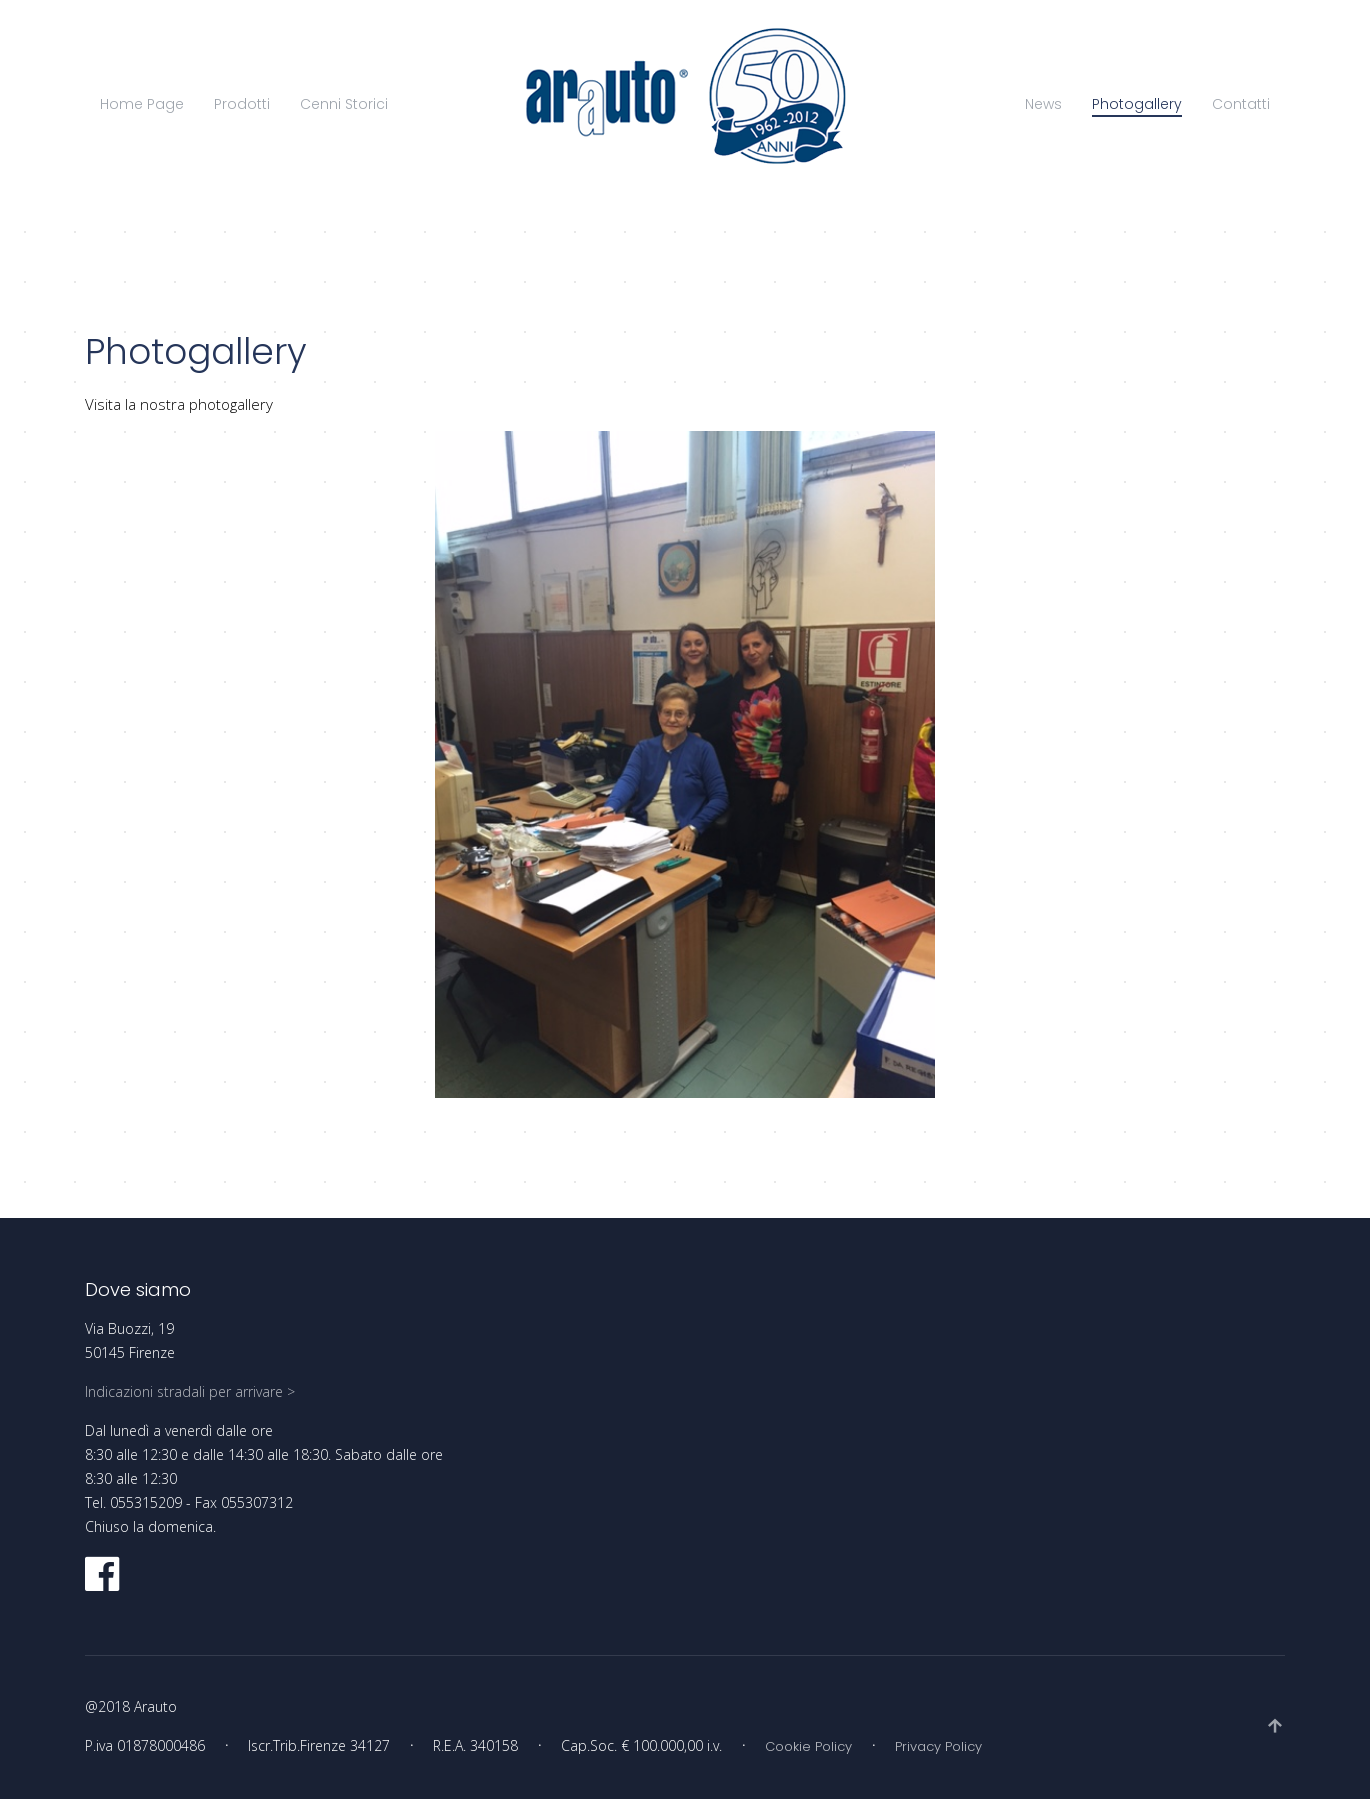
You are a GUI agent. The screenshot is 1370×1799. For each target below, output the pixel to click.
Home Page (142, 104)
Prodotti (242, 104)
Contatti (1241, 104)
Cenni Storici (344, 104)
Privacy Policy (938, 1746)
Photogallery (1137, 104)
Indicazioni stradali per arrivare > (190, 1391)
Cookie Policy (808, 1746)
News (1043, 104)
